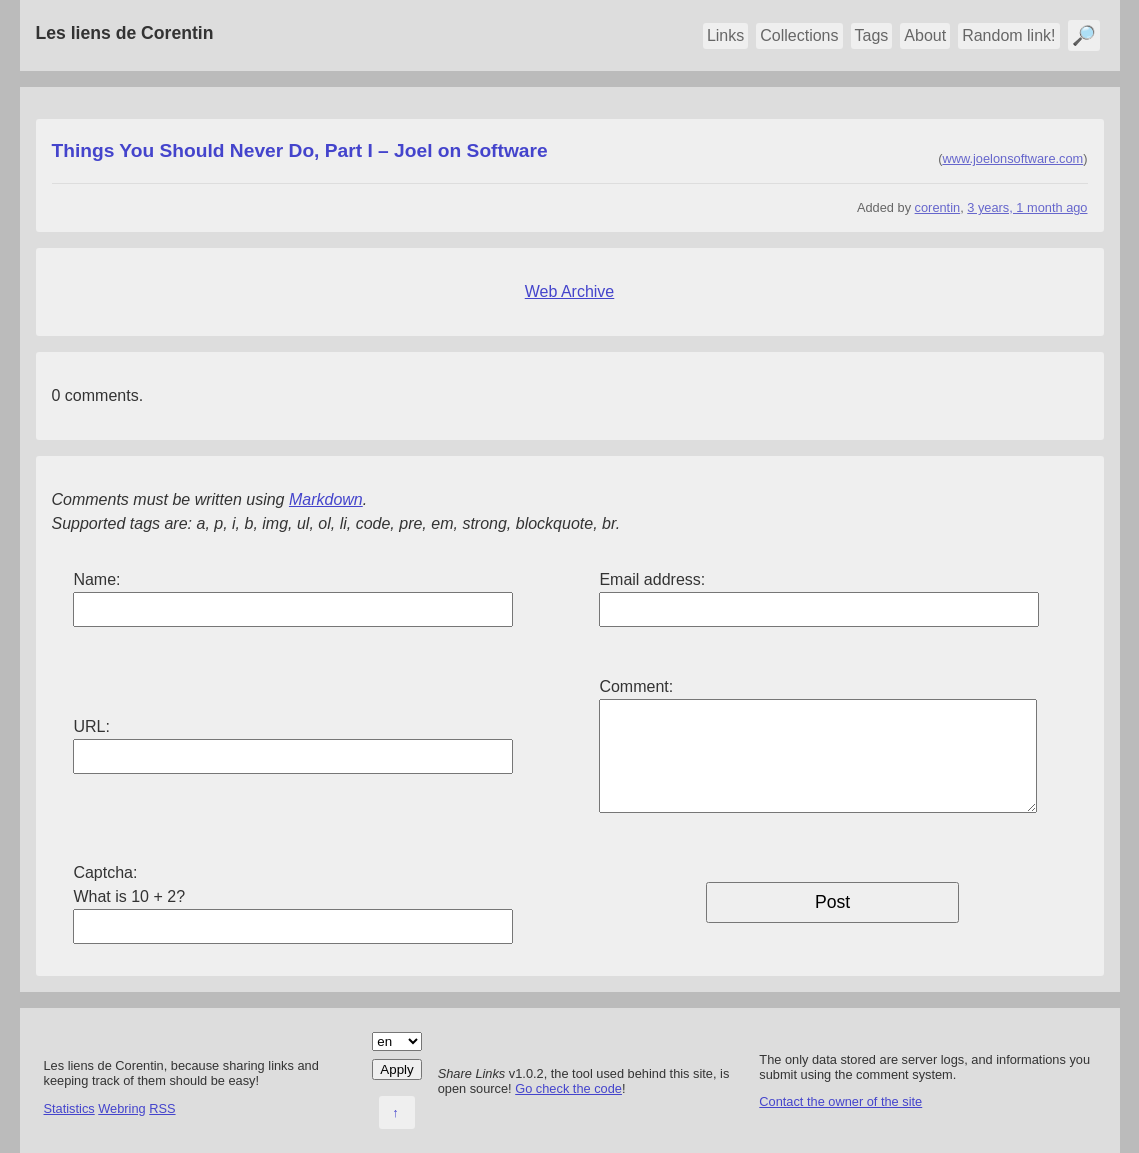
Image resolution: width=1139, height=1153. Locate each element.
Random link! (1008, 35)
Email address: (652, 579)
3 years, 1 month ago (1027, 207)
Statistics (69, 1108)
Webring (121, 1108)
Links (725, 35)
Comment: (636, 686)
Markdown (326, 499)
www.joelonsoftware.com (1012, 158)
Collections (799, 35)
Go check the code (568, 1088)
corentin (938, 207)
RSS (162, 1108)
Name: (96, 579)
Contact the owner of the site (840, 1101)
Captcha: (105, 872)
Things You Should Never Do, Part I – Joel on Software (300, 150)
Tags (872, 35)
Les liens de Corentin (125, 33)
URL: (91, 726)
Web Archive (570, 291)
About (925, 35)
